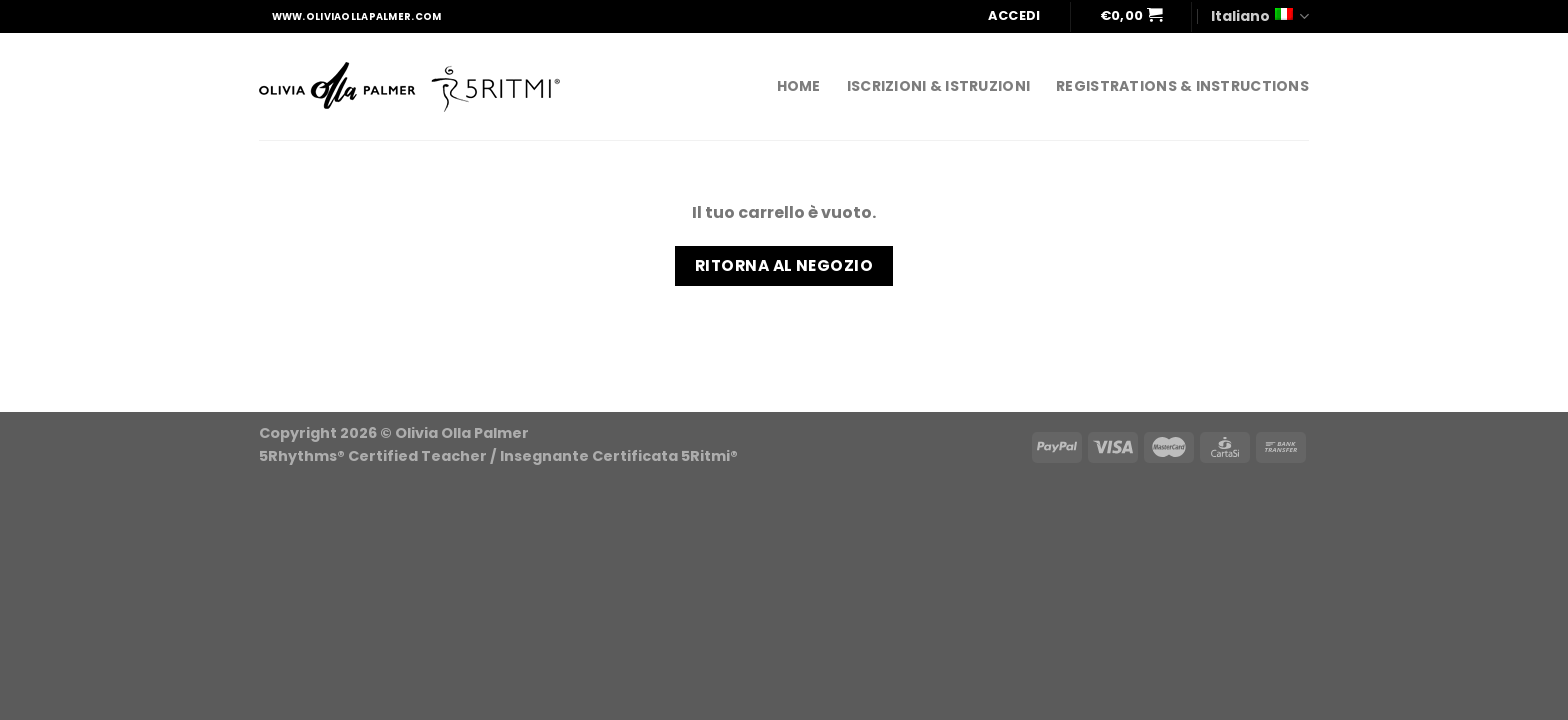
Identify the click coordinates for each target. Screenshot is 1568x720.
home (799, 86)
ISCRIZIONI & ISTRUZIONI (938, 86)
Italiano (1260, 16)
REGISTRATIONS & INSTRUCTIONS (1182, 86)
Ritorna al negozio (784, 265)
